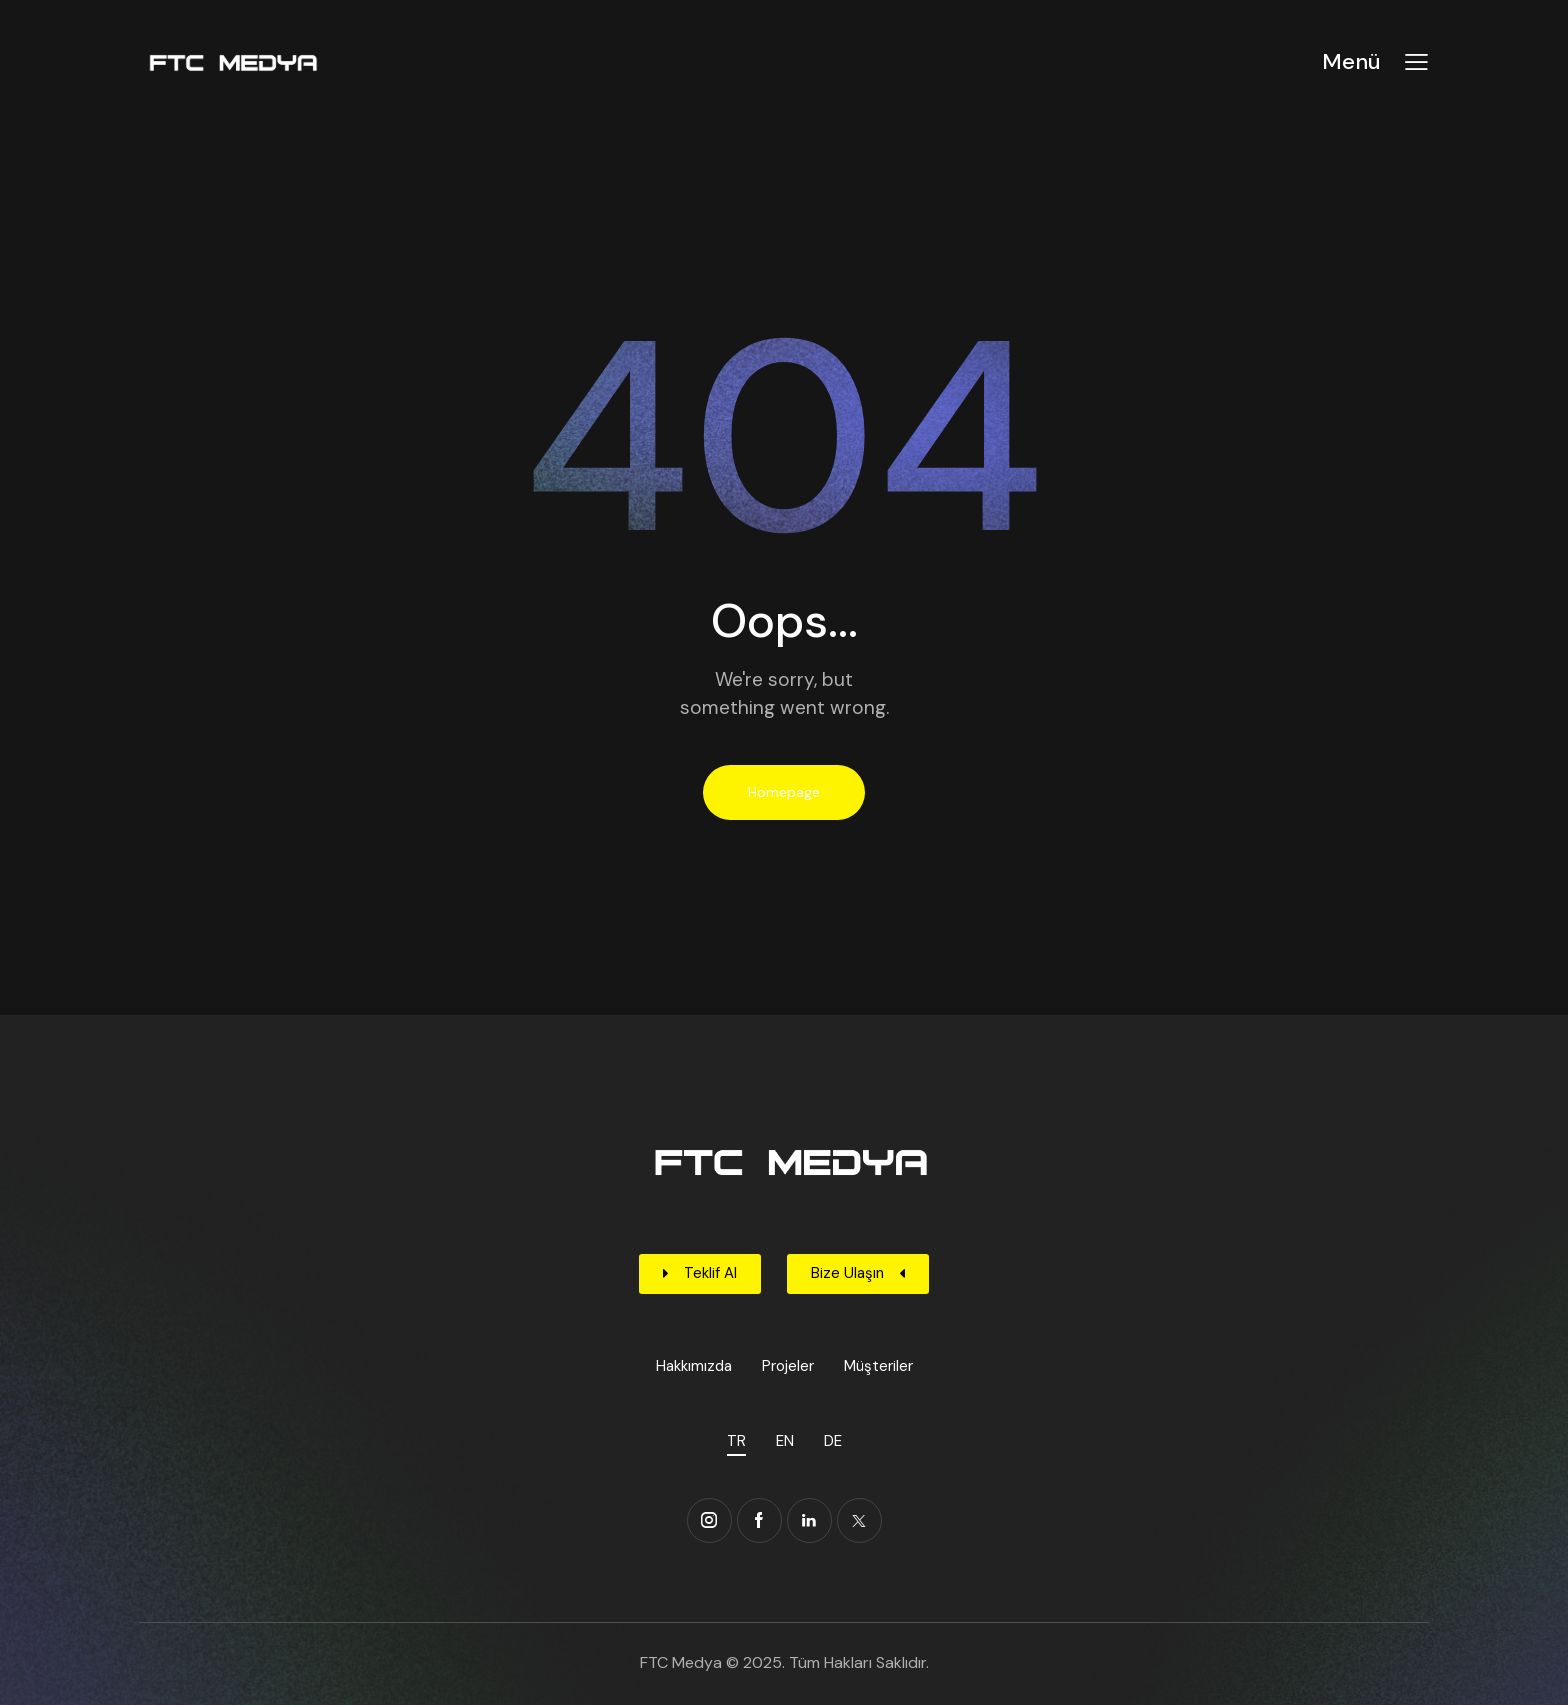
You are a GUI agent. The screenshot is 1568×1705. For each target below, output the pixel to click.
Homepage (784, 792)
